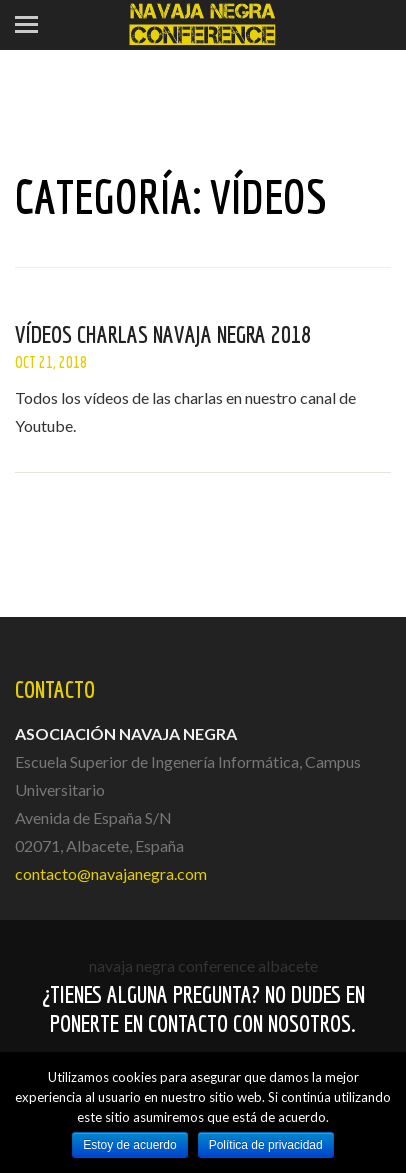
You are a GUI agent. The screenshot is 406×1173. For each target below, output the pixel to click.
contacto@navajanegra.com (111, 873)
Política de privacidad (266, 1145)
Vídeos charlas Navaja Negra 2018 (163, 334)
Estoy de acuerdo (129, 1145)
